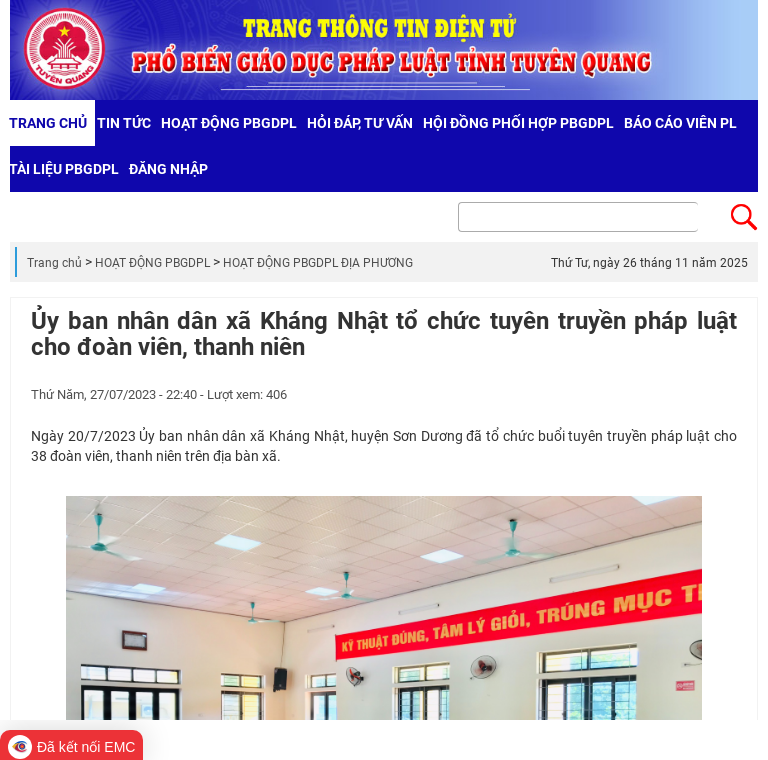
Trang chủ (54, 263)
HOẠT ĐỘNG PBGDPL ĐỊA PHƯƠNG (318, 263)
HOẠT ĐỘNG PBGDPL (152, 263)
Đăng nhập (168, 169)
